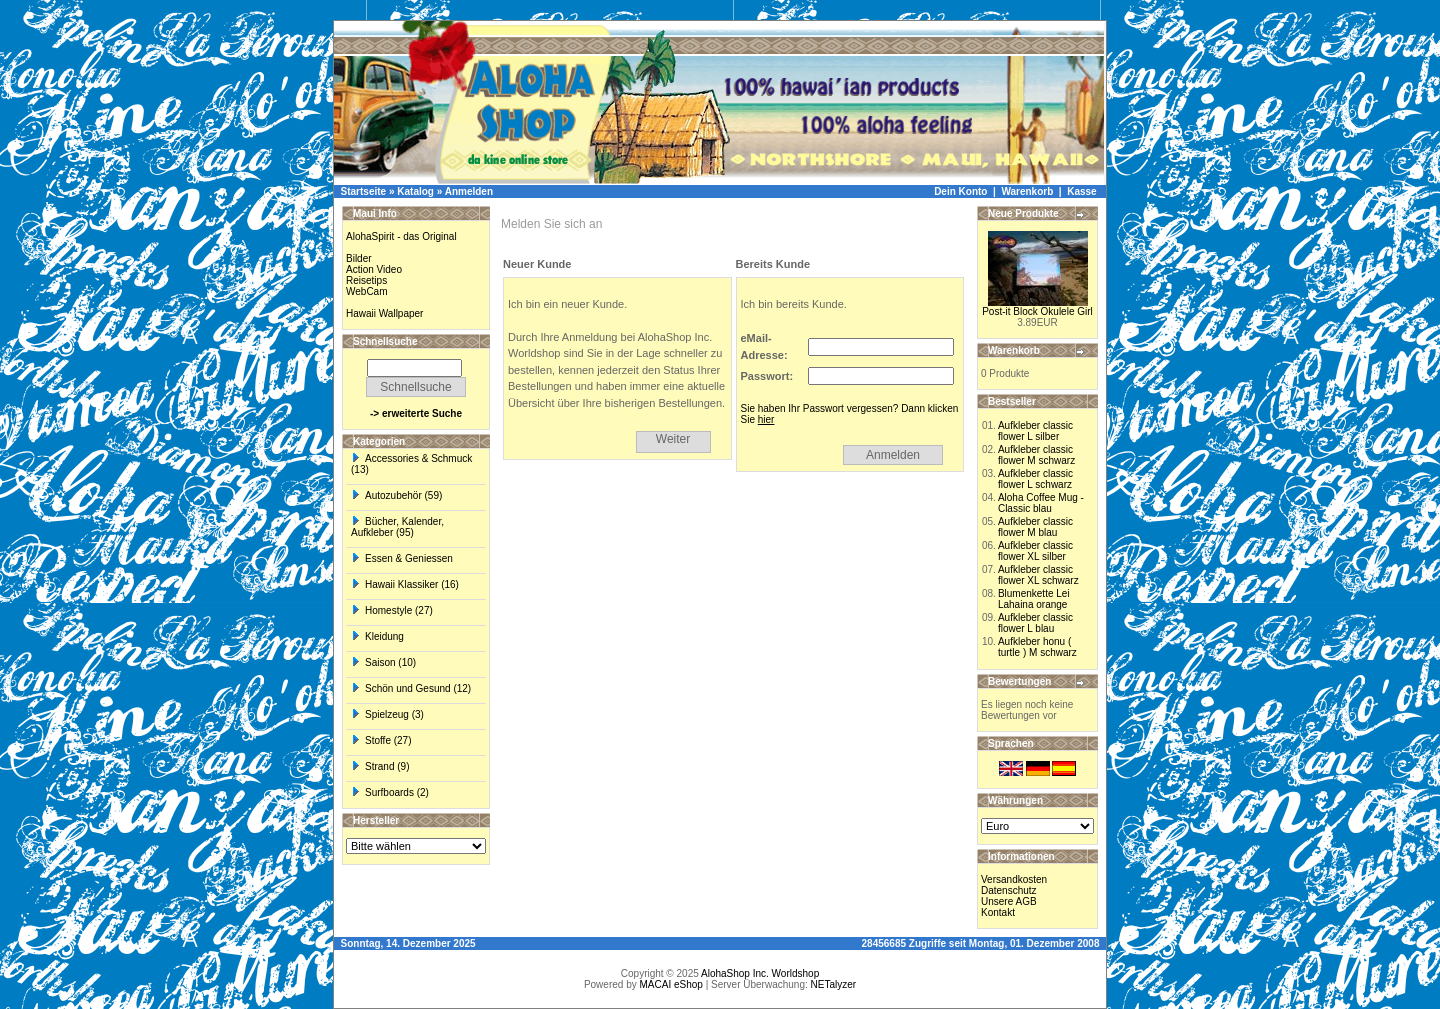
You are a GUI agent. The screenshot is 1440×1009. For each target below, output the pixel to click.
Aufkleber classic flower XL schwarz (1038, 575)
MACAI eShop (670, 984)
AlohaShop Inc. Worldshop (760, 973)
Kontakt (998, 912)
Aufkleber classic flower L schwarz (1035, 479)
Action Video (374, 269)
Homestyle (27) (392, 610)
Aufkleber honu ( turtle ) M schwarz (1037, 647)
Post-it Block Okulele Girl (1037, 311)
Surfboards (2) (390, 792)
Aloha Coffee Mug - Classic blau (1041, 503)
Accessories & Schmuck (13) (411, 464)
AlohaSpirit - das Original (401, 236)
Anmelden (469, 191)
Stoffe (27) (381, 740)
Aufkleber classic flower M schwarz (1036, 455)
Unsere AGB (1009, 901)
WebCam (367, 291)
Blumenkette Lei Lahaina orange (1034, 599)
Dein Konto (960, 191)
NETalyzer (834, 984)
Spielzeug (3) (387, 714)
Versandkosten (1014, 879)
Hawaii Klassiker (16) (405, 584)
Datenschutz (1009, 890)
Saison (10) (383, 662)
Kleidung (377, 636)
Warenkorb (1027, 191)
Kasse (1081, 191)
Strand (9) (380, 766)
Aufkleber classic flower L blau (1035, 623)
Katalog (415, 191)
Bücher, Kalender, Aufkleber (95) (397, 527)
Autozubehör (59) (396, 495)
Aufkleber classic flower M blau (1035, 527)
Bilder (359, 258)
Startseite (364, 191)
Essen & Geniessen (402, 558)
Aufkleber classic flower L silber (1035, 431)
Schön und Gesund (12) (411, 688)
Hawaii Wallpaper (384, 313)
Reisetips (366, 280)
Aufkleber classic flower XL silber (1035, 551)
